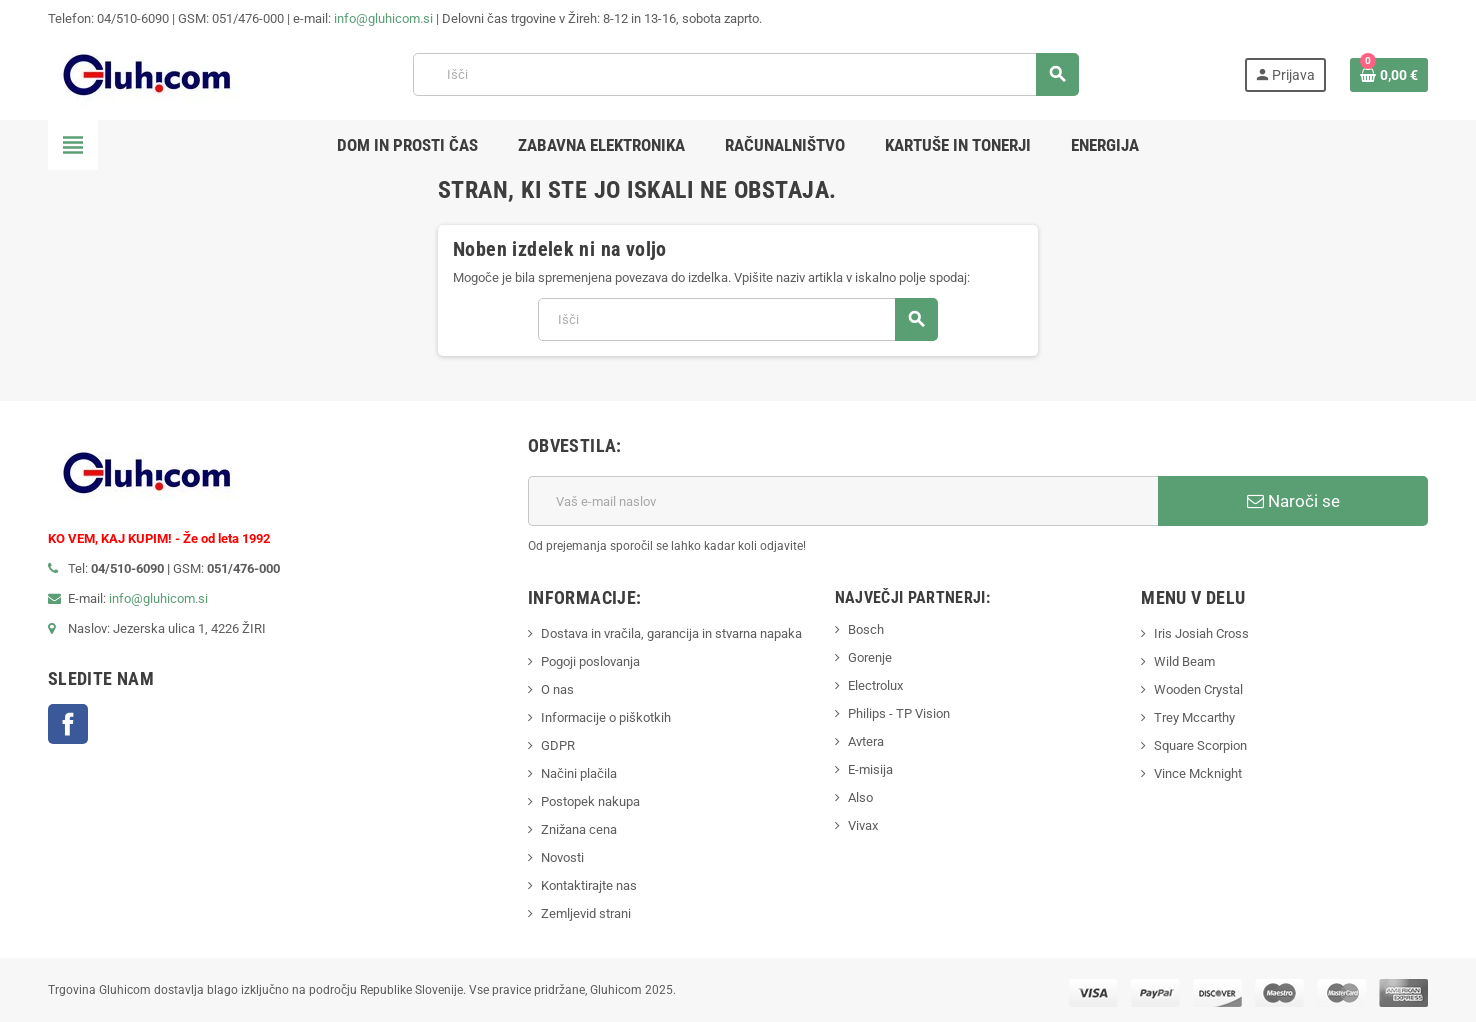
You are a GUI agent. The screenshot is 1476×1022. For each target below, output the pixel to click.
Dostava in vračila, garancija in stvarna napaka (671, 633)
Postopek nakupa (590, 801)
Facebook (68, 724)
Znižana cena (579, 829)
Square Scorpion (1200, 745)
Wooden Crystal (1198, 689)
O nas (557, 689)
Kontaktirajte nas (589, 885)
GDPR (558, 745)
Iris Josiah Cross (1201, 633)
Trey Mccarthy (1194, 717)
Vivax (863, 825)
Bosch (866, 629)
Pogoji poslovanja (590, 661)
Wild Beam (1184, 661)
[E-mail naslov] (843, 501)
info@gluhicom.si (383, 18)
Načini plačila (579, 773)
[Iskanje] (745, 74)
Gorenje (870, 657)
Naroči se (1293, 501)
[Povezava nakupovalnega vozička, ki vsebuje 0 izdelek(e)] (1389, 75)
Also (860, 797)
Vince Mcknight (1198, 773)
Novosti (562, 857)
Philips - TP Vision (899, 713)
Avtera (866, 741)
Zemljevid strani (586, 913)
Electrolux (875, 685)
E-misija (870, 769)
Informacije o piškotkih (606, 717)
